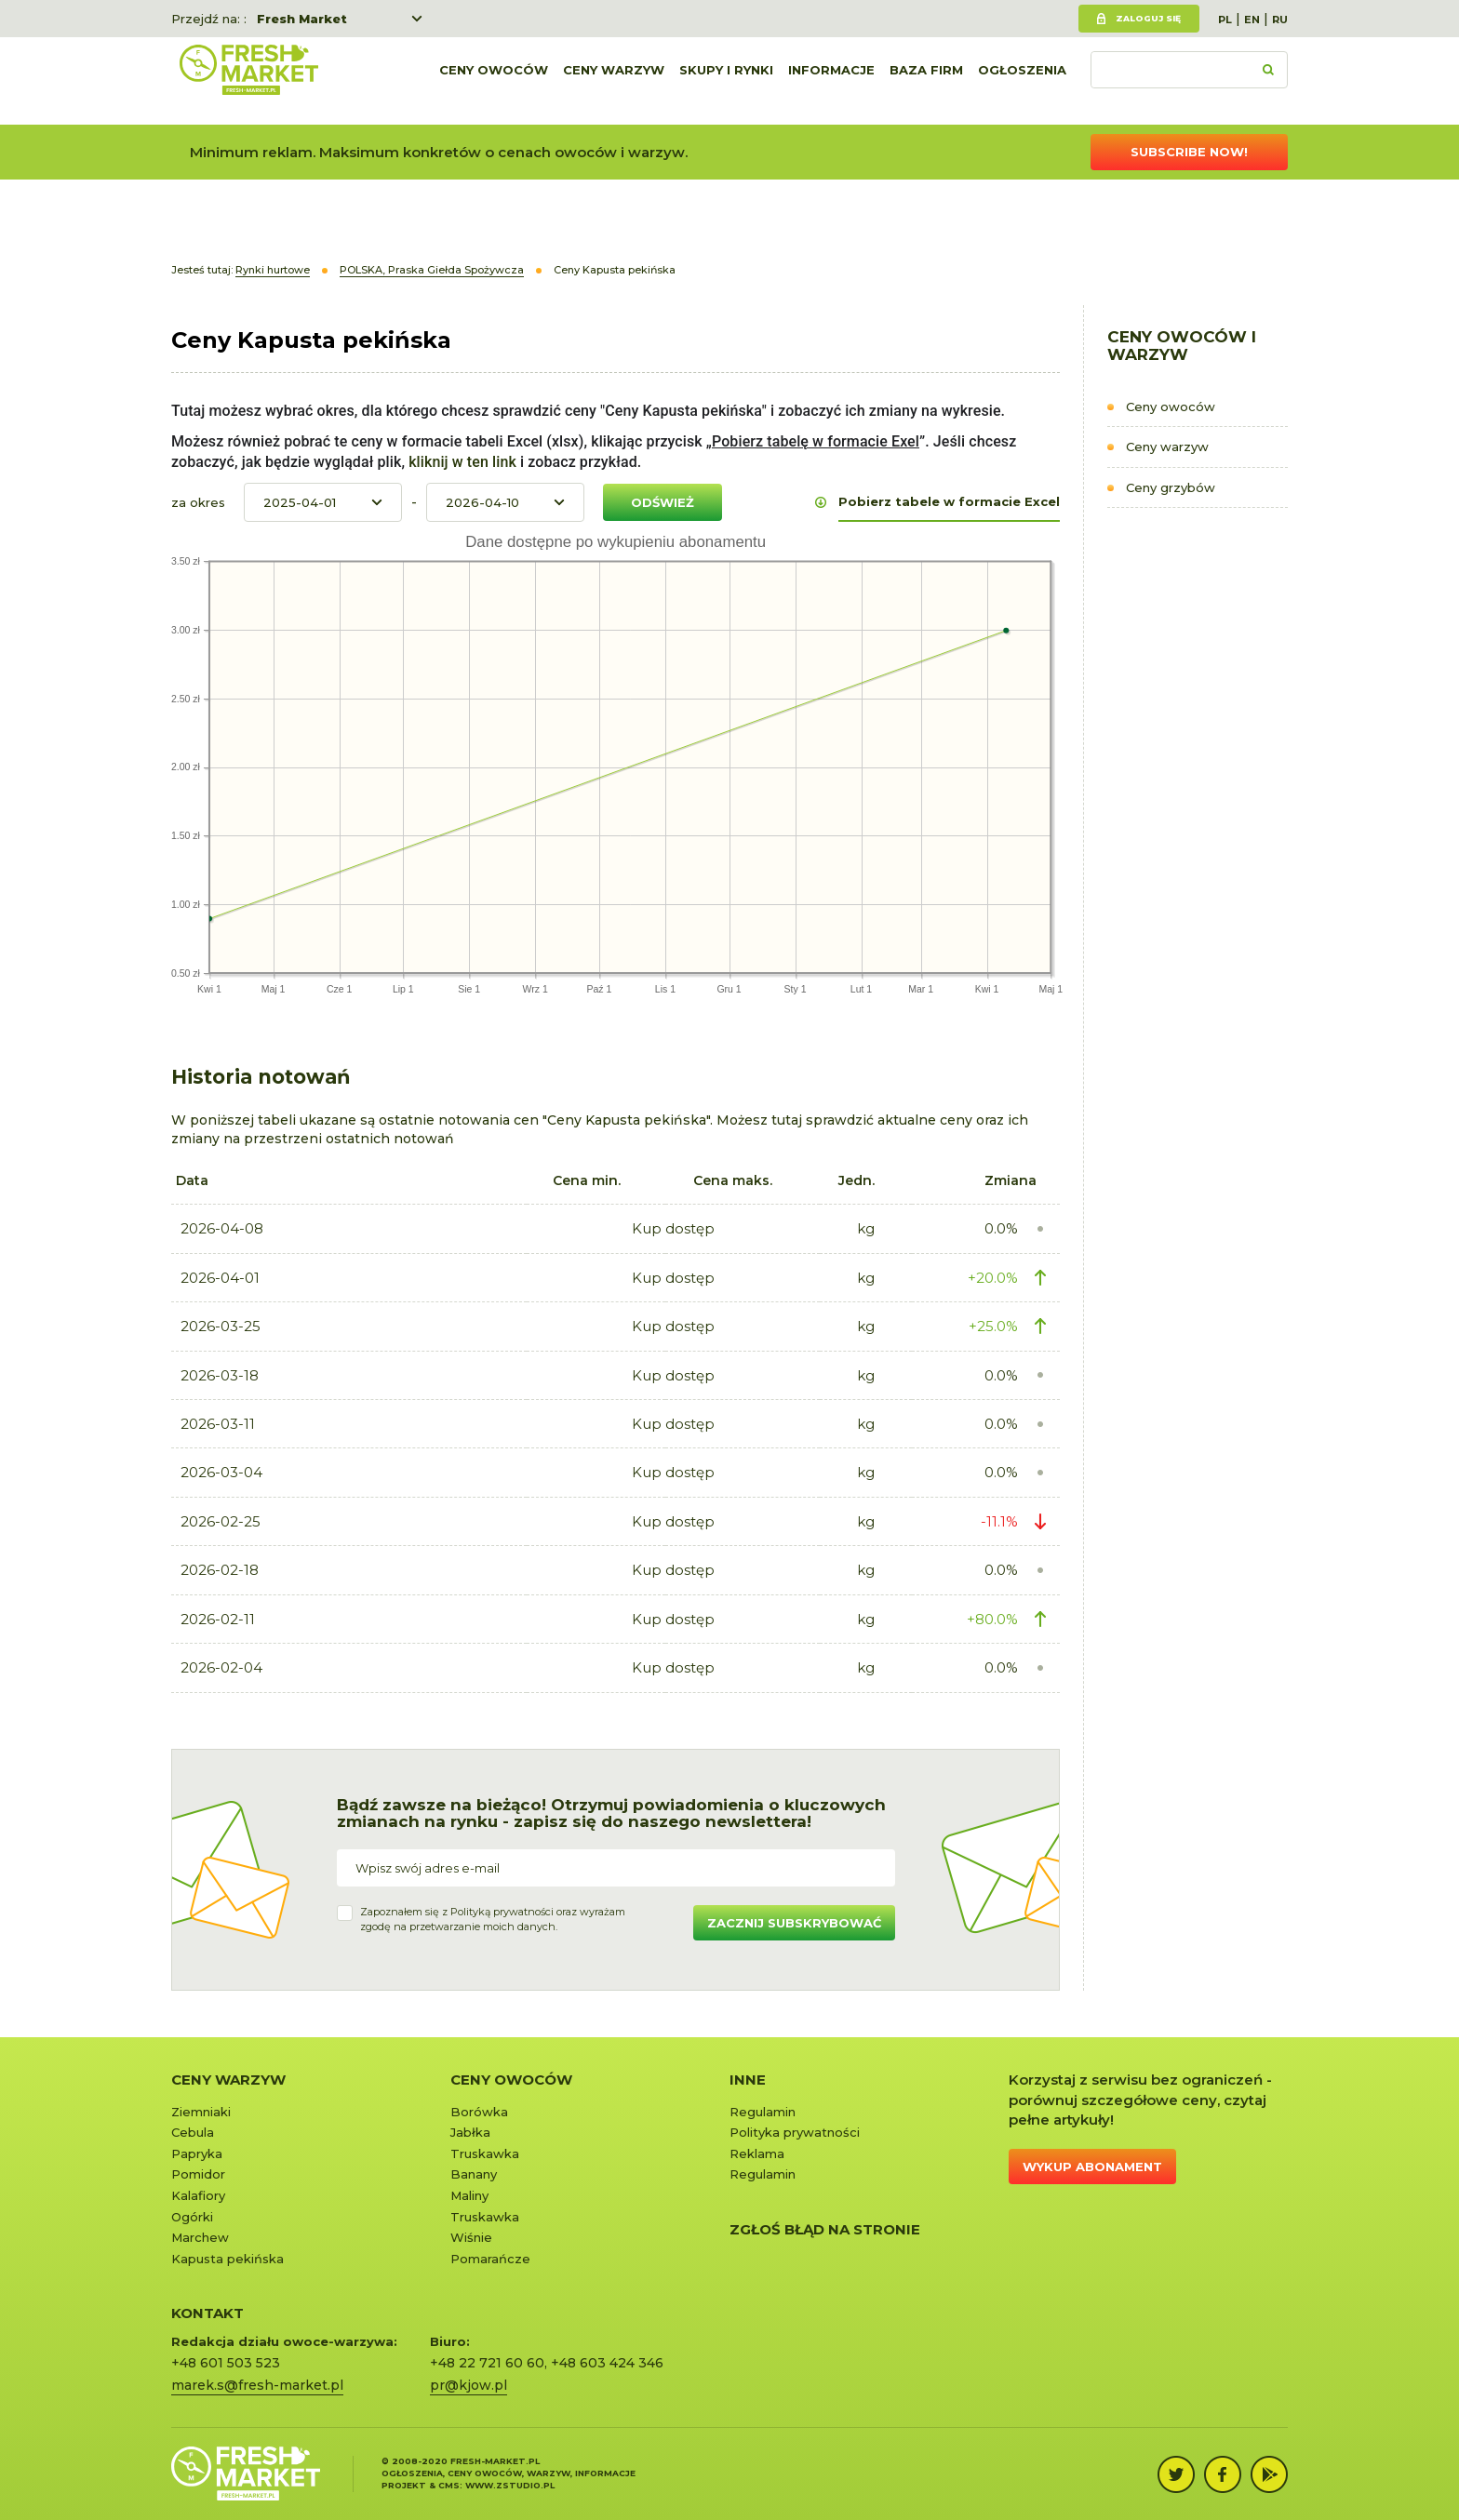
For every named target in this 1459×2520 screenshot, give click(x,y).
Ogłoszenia (1022, 80)
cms (449, 2485)
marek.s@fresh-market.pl (257, 2385)
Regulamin (763, 2111)
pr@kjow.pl (468, 2385)
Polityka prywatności (795, 2132)
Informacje (831, 80)
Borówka (479, 2111)
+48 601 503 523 (225, 2362)
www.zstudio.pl (510, 2485)
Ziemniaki (201, 2111)
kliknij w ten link (460, 462)
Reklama (757, 2153)
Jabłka (470, 2132)
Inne (748, 2079)
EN (1252, 19)
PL (1225, 19)
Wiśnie (471, 2237)
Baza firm (926, 80)
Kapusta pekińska (227, 2258)
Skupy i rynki (726, 80)
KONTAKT (207, 2313)
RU (1280, 19)
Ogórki (192, 2216)
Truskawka (484, 2153)
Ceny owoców (493, 80)
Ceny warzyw (613, 80)
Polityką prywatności (502, 1911)
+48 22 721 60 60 (487, 2362)
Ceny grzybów (1170, 487)
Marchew (200, 2237)
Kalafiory (198, 2195)
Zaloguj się (1148, 18)
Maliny (469, 2195)
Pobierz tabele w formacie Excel (949, 501)
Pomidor (198, 2174)
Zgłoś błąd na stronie (825, 2229)
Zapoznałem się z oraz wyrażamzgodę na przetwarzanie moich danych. (492, 1919)
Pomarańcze (490, 2258)
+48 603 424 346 (607, 2362)
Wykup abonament (1092, 2166)
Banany (473, 2174)
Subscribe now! (1189, 151)
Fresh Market (302, 18)
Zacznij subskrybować (794, 1922)
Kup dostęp (673, 1228)
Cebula (192, 2132)
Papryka (196, 2153)
